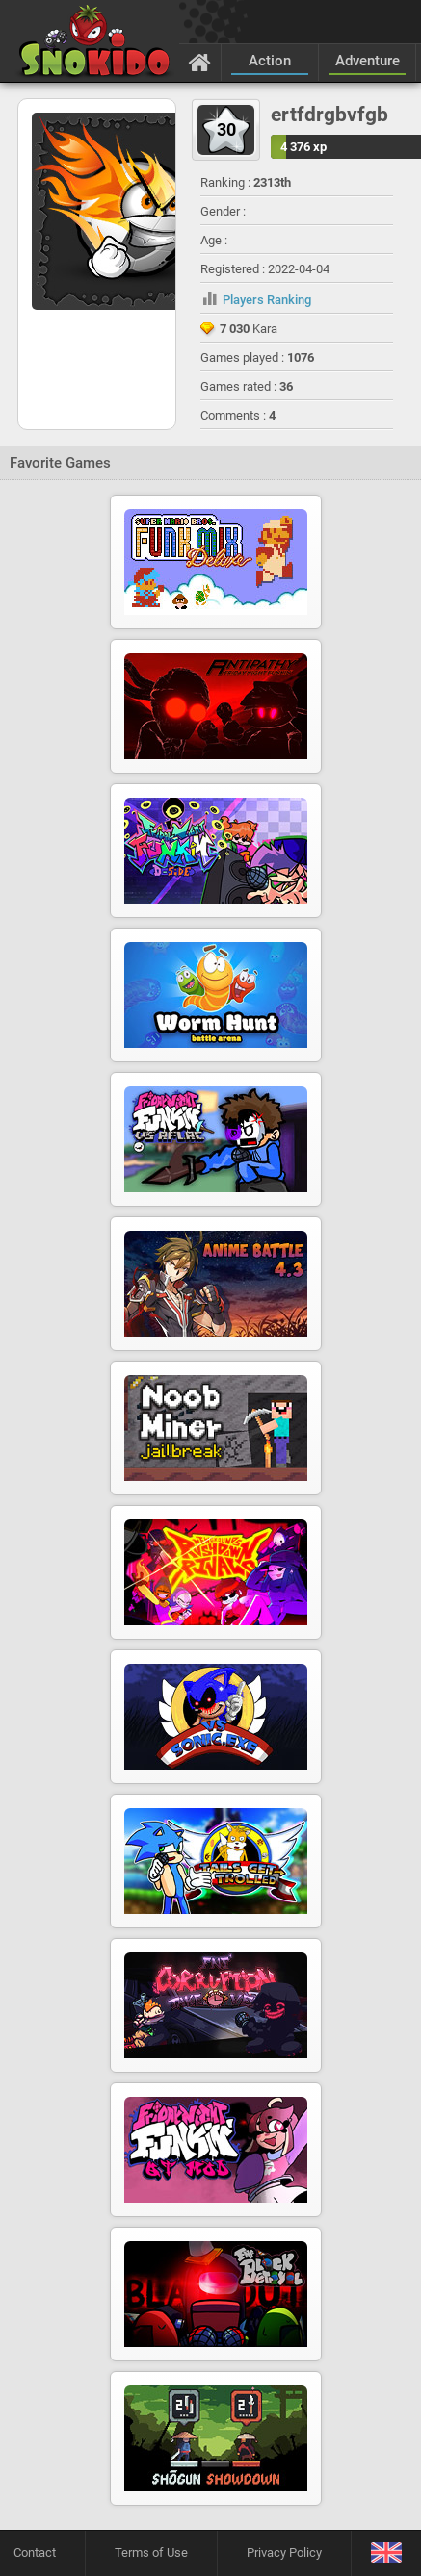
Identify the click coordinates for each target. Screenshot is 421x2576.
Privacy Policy (284, 2552)
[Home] (200, 61)
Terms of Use (151, 2552)
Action (270, 60)
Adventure (367, 60)
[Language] (386, 2553)
